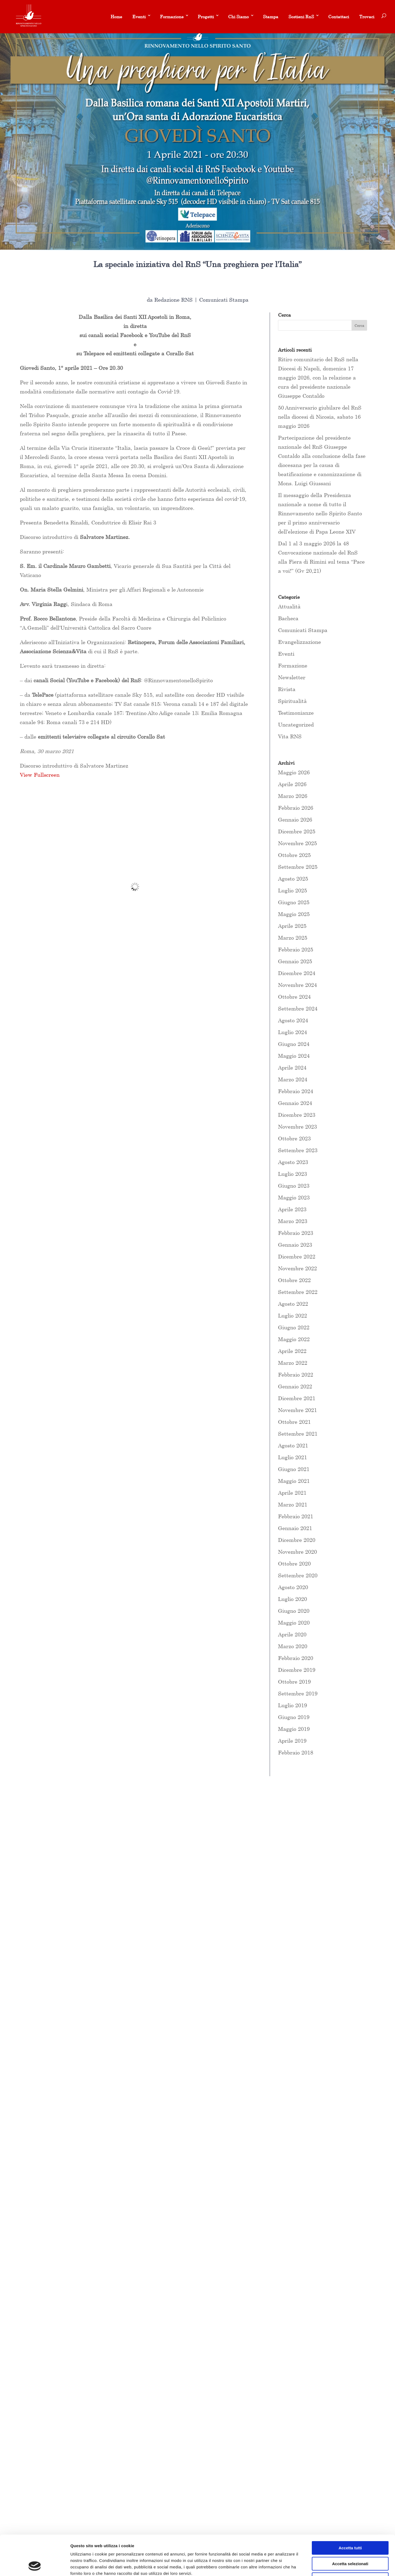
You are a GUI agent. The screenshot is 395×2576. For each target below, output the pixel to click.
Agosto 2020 (293, 1587)
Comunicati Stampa (223, 300)
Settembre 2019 (297, 1693)
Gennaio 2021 (295, 1528)
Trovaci (366, 16)
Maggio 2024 (294, 1056)
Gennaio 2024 (295, 1103)
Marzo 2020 (292, 1646)
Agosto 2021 (293, 1445)
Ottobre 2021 (294, 1422)
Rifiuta (350, 2541)
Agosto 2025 (293, 878)
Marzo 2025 (292, 938)
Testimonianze (296, 713)
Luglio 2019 (292, 1705)
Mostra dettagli (282, 2565)
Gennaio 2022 (295, 1386)
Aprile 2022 (292, 1351)
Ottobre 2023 (294, 1138)
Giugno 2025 (293, 902)
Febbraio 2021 (295, 1516)
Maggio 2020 (294, 1622)
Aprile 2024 (292, 1067)
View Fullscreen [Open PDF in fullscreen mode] (40, 775)
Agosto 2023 (293, 1162)
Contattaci (338, 16)
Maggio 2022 (294, 1339)
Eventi (139, 16)
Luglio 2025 (292, 890)
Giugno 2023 (293, 1186)
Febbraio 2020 (295, 1658)
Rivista (286, 689)
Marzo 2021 (292, 1504)
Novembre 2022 (297, 1268)
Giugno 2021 (293, 1469)
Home (116, 16)
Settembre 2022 (297, 1292)
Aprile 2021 (292, 1493)
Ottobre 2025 (294, 855)
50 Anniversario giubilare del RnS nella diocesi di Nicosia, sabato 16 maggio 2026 (319, 416)
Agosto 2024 (293, 1020)
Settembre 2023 (297, 1150)
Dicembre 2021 (296, 1398)
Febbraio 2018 (295, 1752)
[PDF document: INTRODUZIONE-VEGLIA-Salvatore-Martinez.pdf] (135, 886)
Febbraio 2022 (295, 1374)
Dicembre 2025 (296, 831)
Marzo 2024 (292, 1079)
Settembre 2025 (297, 867)
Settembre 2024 (297, 1008)
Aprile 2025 (292, 926)
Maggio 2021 (294, 1481)
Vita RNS (290, 736)
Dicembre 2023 (296, 1115)
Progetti (206, 16)
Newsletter (291, 677)
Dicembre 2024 (296, 973)
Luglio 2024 (292, 1032)
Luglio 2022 (292, 1315)
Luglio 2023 (292, 1174)
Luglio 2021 (292, 1457)
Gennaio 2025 (295, 961)
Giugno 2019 (293, 1717)
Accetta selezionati (350, 2526)
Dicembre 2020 (296, 1540)
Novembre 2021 (297, 1410)
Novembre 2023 (297, 1126)
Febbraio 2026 (295, 808)
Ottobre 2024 (294, 997)
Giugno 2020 (293, 1611)
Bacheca (288, 618)
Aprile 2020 (292, 1634)
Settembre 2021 (297, 1434)
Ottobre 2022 (294, 1280)
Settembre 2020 (297, 1575)
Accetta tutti (350, 2510)
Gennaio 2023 (295, 1245)
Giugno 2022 (293, 1327)
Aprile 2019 (292, 1741)
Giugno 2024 (293, 1044)
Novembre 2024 (297, 985)
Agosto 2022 (293, 1304)
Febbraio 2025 (295, 949)
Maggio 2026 (294, 772)
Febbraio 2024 (295, 1091)
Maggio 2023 (294, 1197)
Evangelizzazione (299, 642)
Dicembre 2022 (296, 1256)
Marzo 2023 (292, 1221)
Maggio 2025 (294, 914)
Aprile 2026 (292, 784)
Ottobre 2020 (294, 1563)
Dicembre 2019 (296, 1670)
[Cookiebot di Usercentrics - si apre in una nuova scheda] (34, 2566)
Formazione (172, 16)
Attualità (289, 606)
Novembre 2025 (297, 843)
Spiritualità (292, 701)
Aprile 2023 (292, 1209)
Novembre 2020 (297, 1552)
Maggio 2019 (294, 1729)
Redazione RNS (173, 300)
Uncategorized (296, 724)
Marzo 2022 (292, 1363)
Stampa (270, 16)
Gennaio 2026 (295, 819)
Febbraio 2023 (295, 1233)
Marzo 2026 (292, 796)
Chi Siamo (238, 16)
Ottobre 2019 (294, 1682)
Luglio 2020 (292, 1599)
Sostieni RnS (301, 16)
